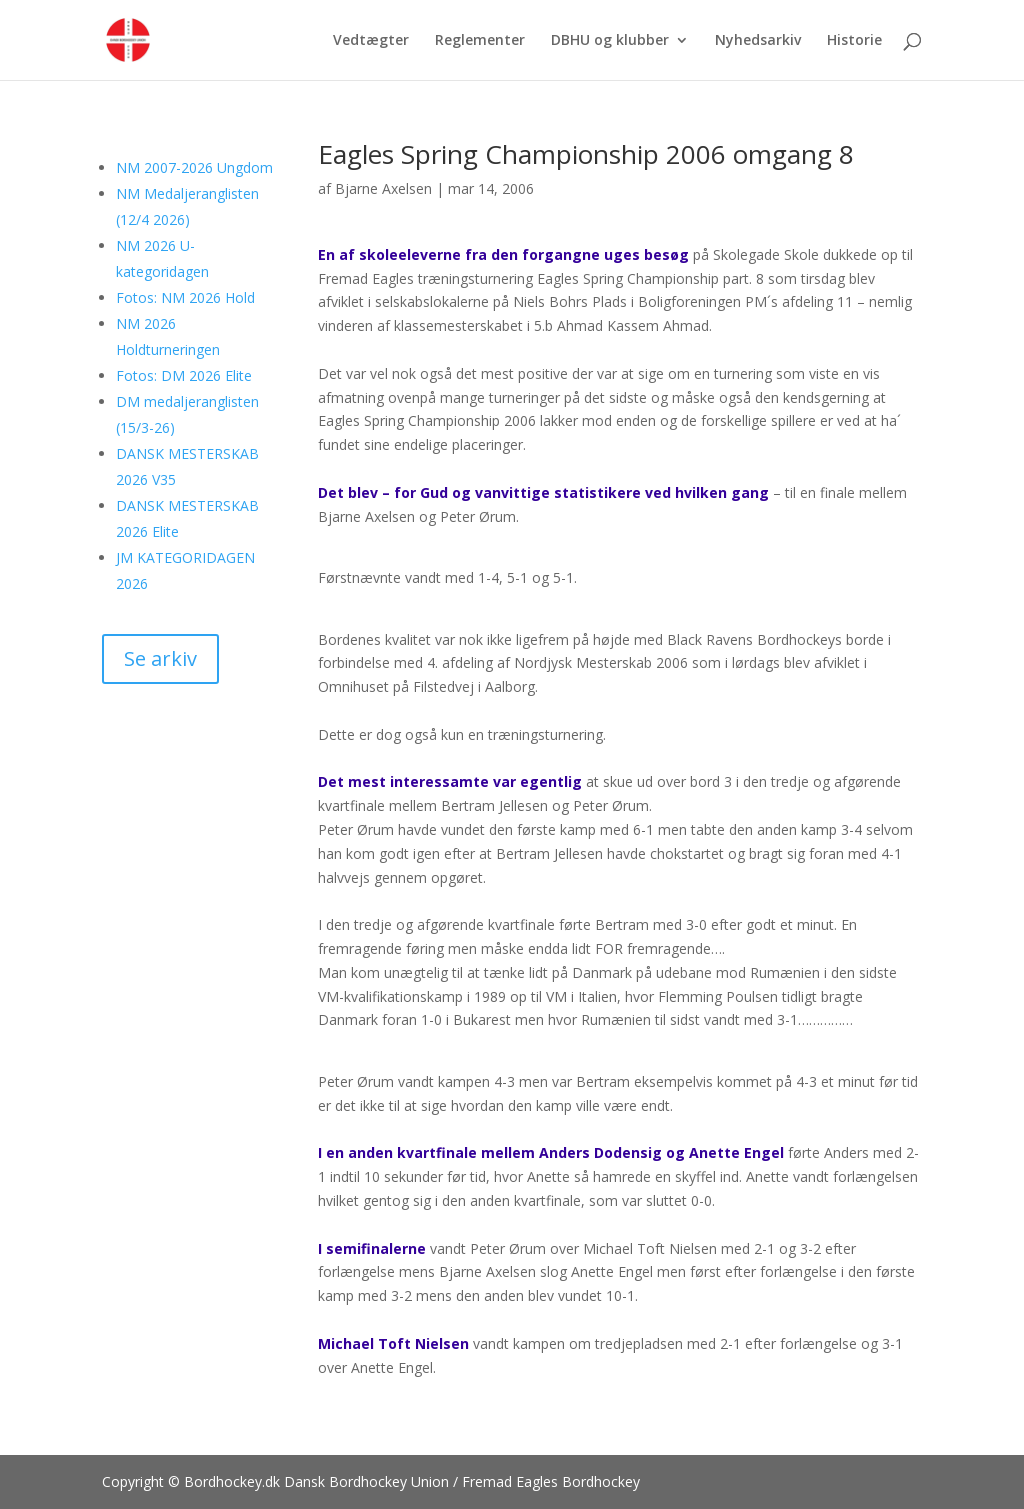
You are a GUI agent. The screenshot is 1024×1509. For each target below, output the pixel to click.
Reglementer (480, 41)
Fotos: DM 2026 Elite (184, 375)
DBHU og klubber (610, 41)
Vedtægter (371, 41)
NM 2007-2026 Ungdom (194, 167)
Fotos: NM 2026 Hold (185, 297)
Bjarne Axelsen (383, 188)
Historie (854, 41)
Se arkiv (160, 658)
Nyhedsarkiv (758, 41)
